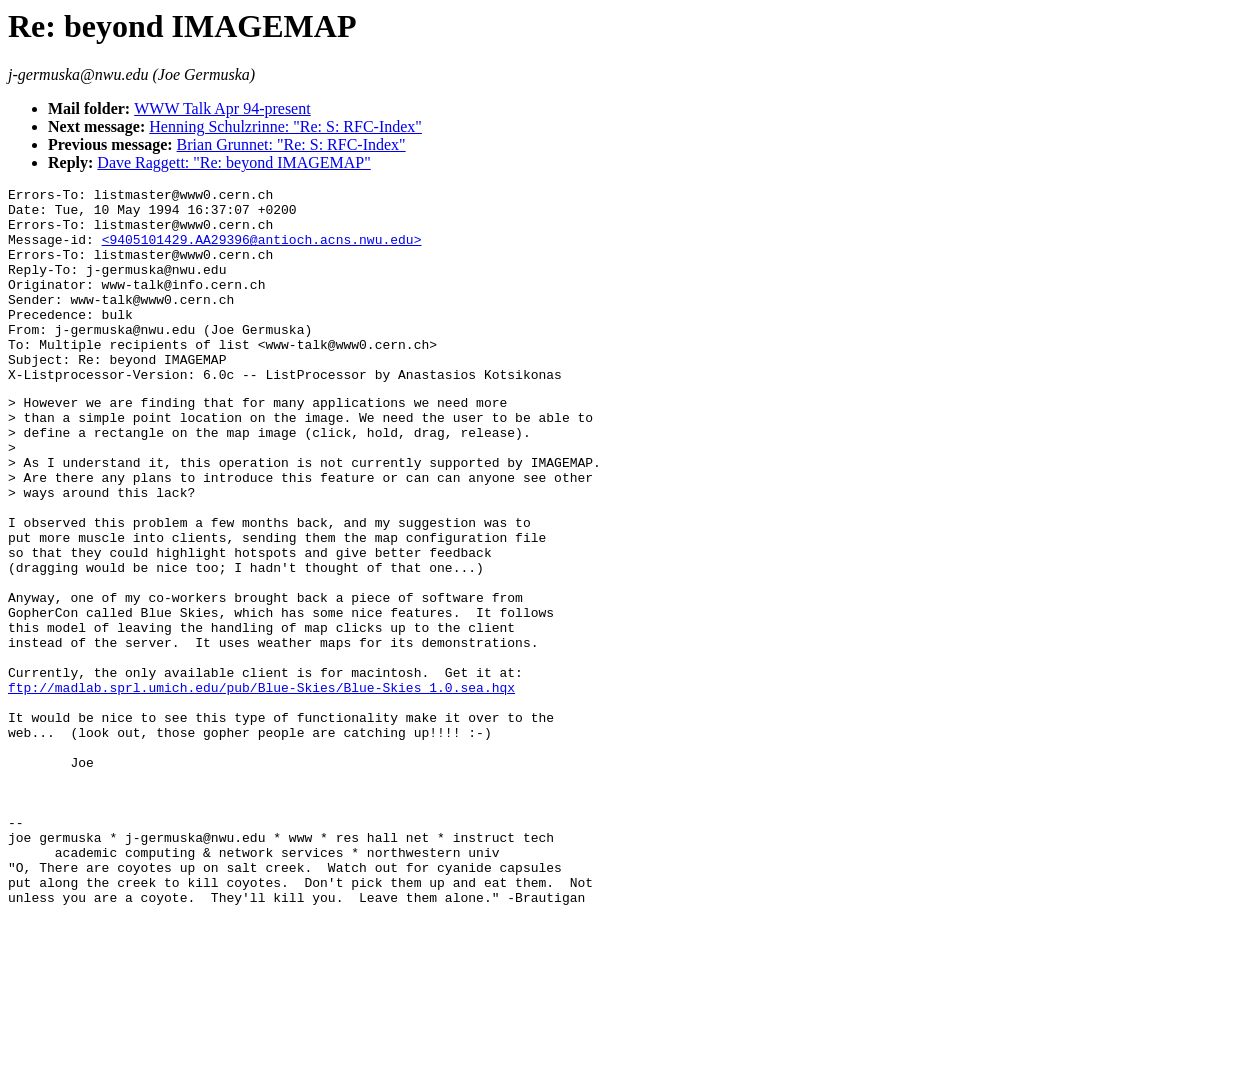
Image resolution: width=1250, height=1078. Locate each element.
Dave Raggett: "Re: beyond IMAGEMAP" (233, 162)
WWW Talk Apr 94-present (222, 108)
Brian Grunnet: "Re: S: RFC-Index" (291, 144)
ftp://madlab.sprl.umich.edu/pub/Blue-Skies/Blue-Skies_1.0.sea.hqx (261, 786)
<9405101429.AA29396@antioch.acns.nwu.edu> (262, 251)
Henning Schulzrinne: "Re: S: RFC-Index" (285, 126)
